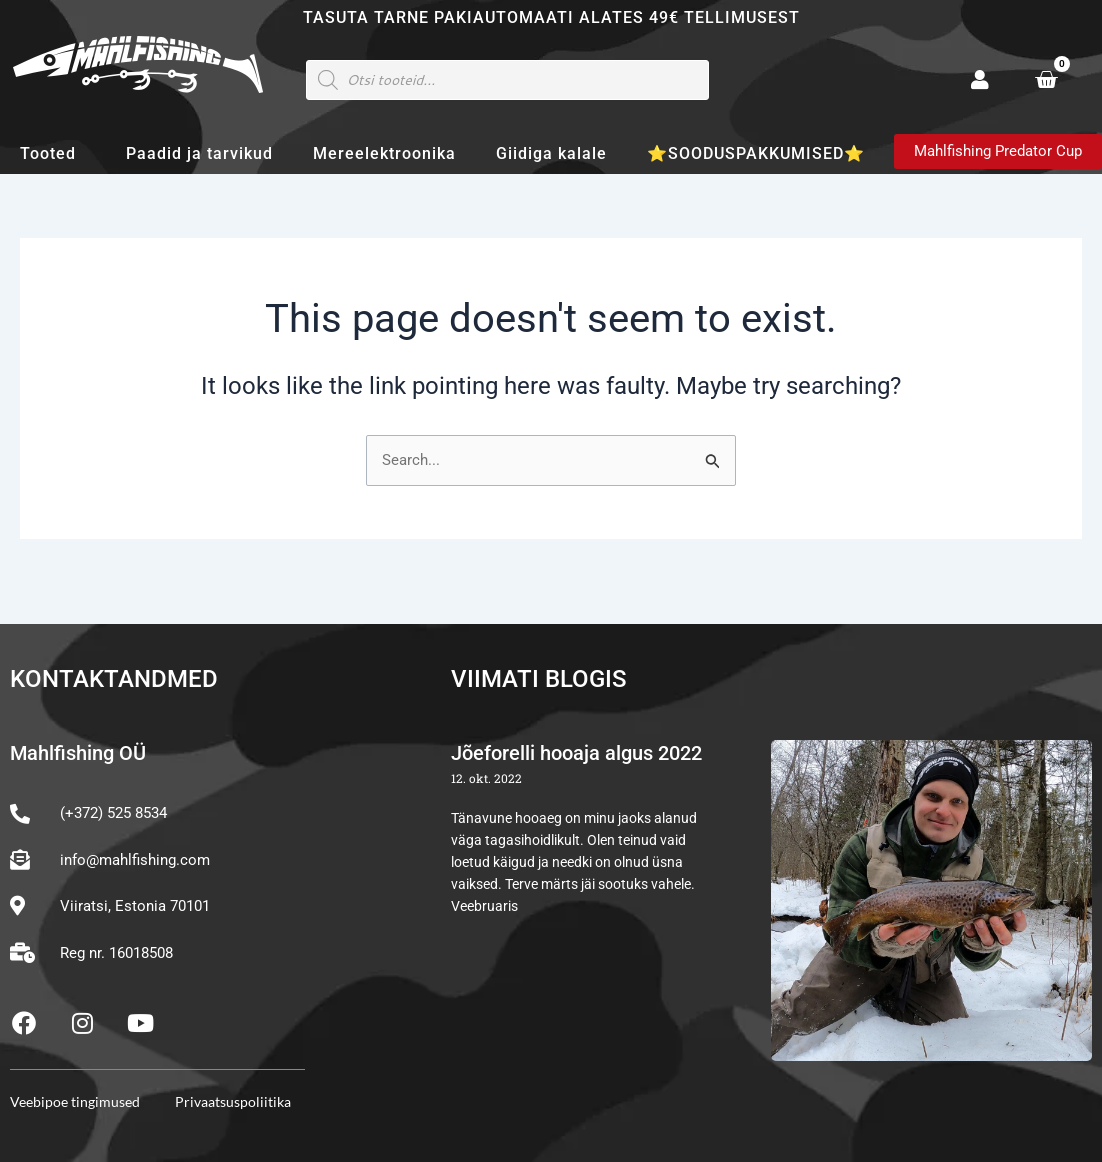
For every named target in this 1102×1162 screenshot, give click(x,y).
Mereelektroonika (384, 153)
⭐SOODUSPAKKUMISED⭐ (756, 153)
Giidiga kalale (551, 153)
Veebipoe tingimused (75, 1101)
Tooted (53, 154)
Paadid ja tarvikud (199, 153)
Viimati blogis (539, 679)
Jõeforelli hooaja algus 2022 (576, 754)
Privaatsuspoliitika (233, 1101)
